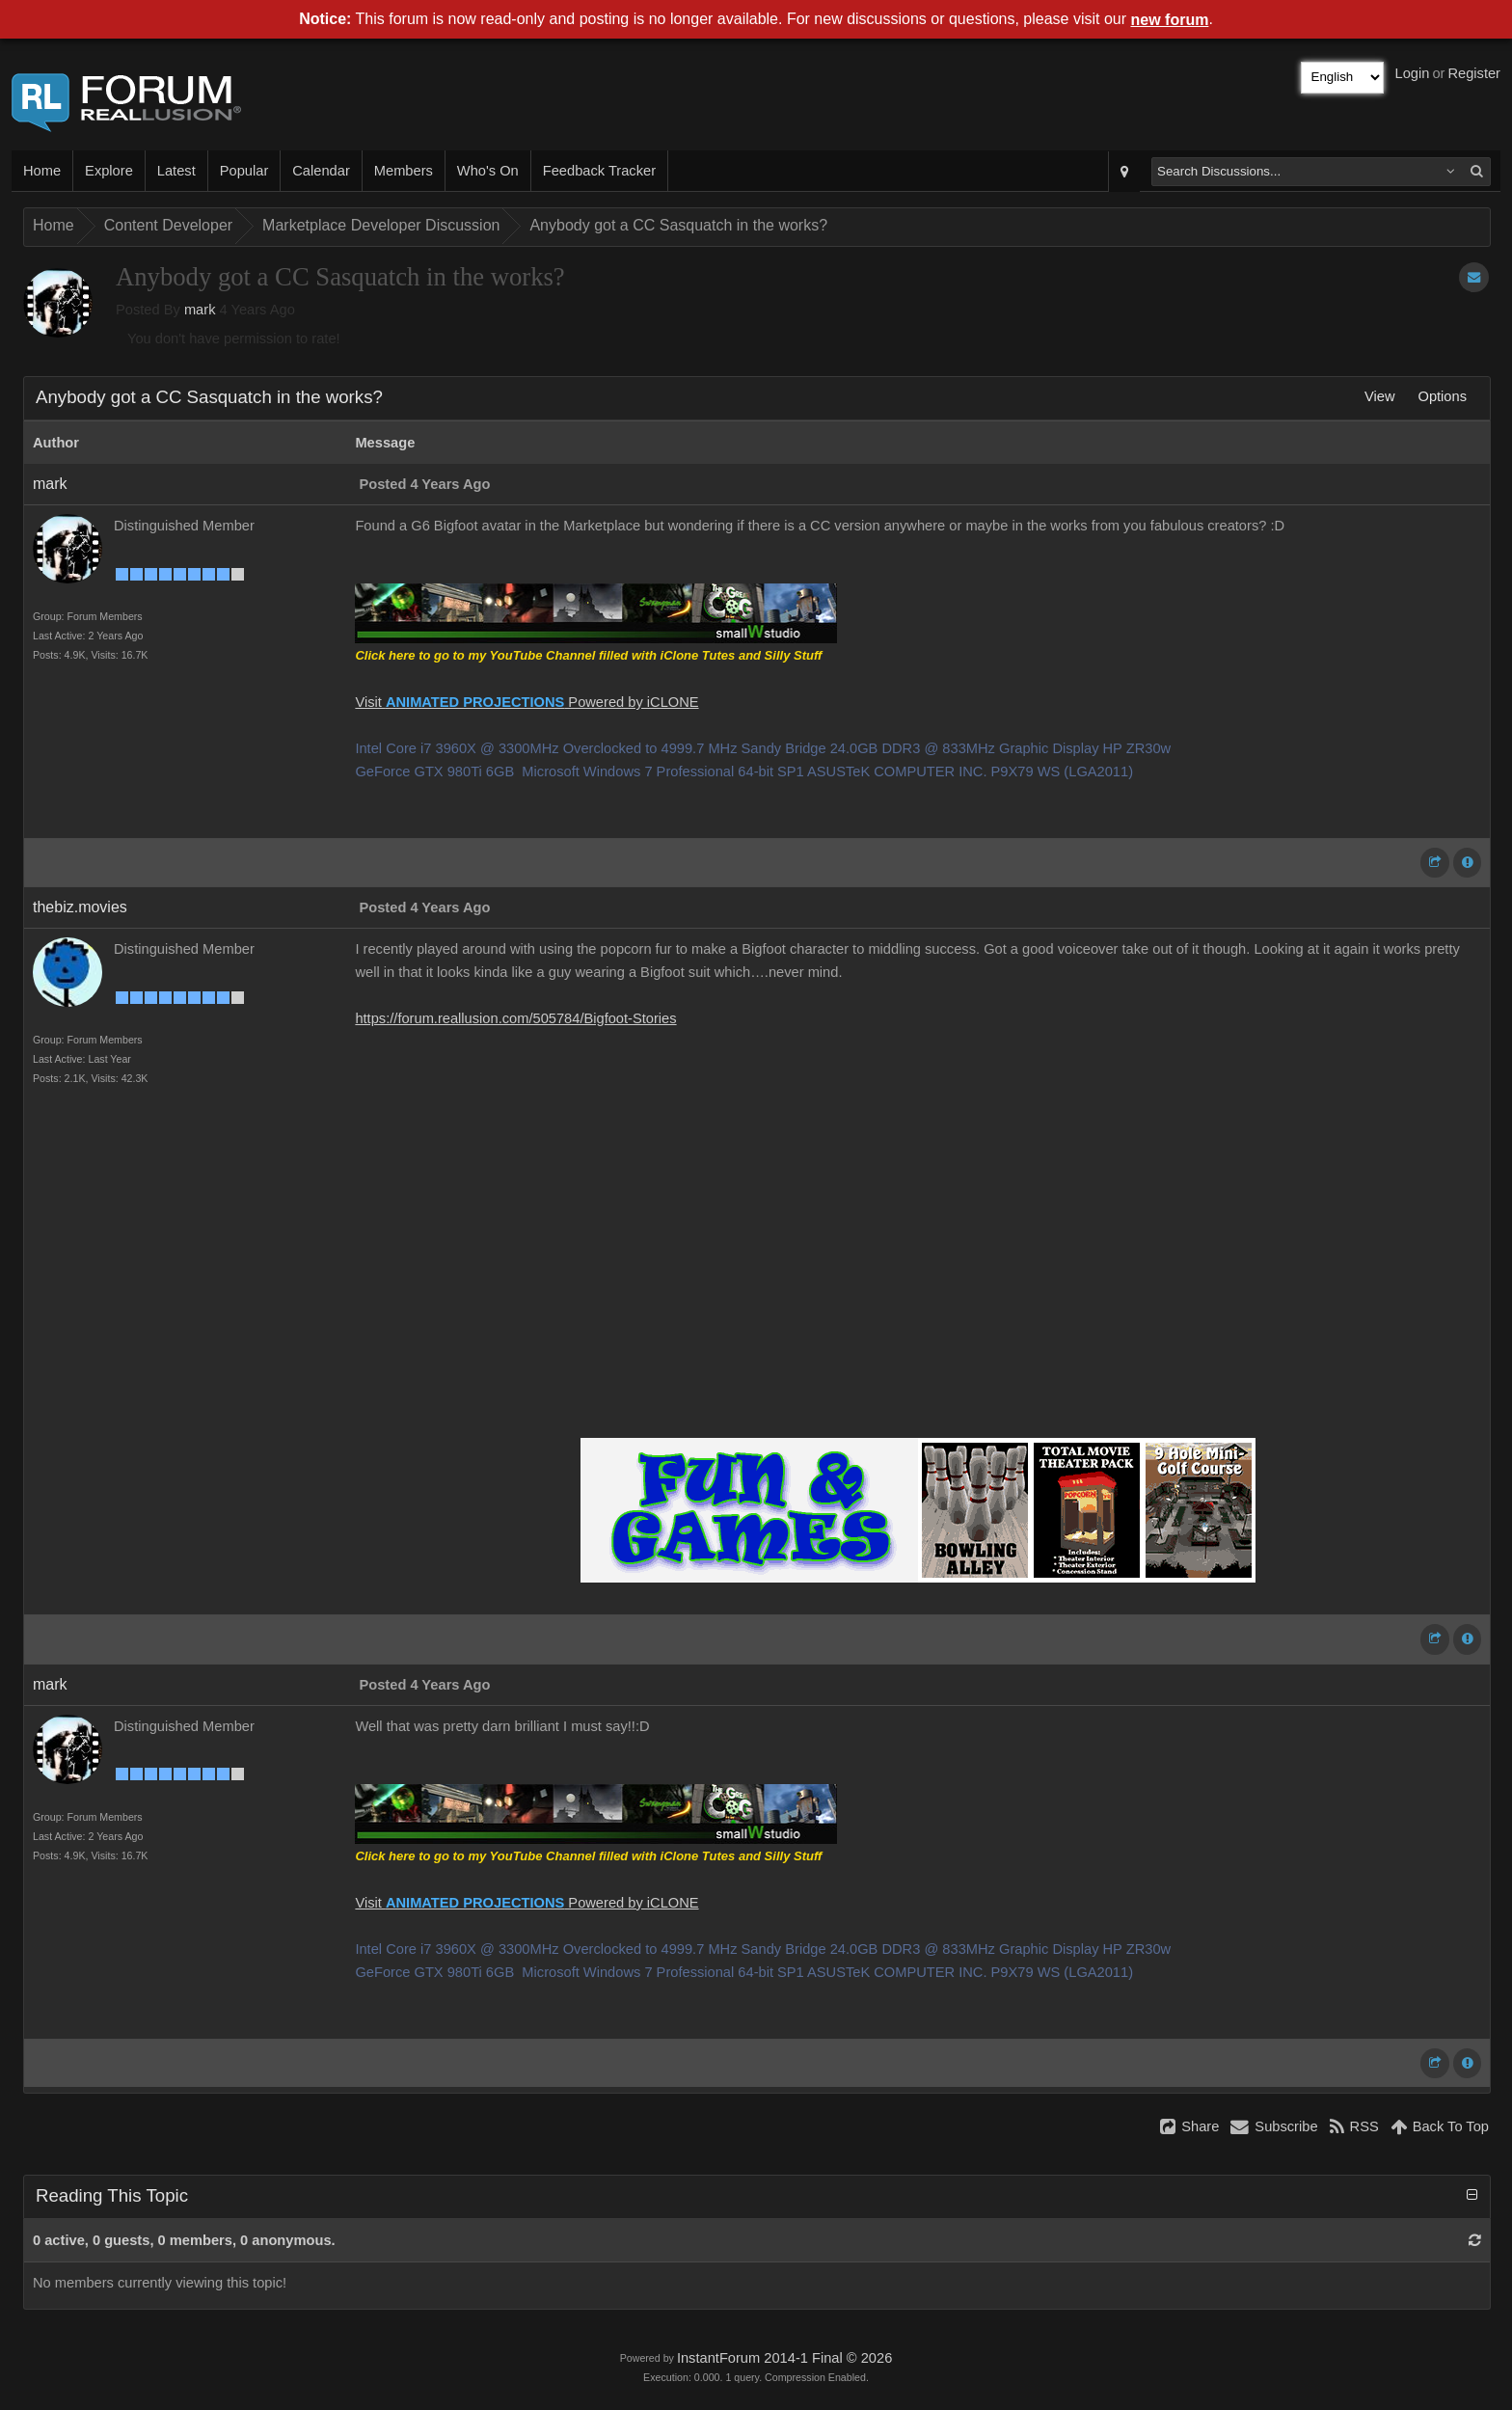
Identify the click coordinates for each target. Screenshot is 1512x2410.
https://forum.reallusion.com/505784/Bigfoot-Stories (515, 1018)
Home (42, 170)
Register (1473, 73)
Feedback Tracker (599, 170)
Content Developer (168, 225)
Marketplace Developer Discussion (381, 225)
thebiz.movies (80, 907)
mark (200, 309)
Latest (176, 170)
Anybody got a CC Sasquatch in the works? (678, 225)
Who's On (488, 170)
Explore (109, 170)
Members (404, 170)
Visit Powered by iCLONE (526, 702)
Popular (244, 170)
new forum (1170, 20)
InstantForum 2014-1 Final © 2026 (784, 2358)
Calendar (321, 170)
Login (1412, 73)
